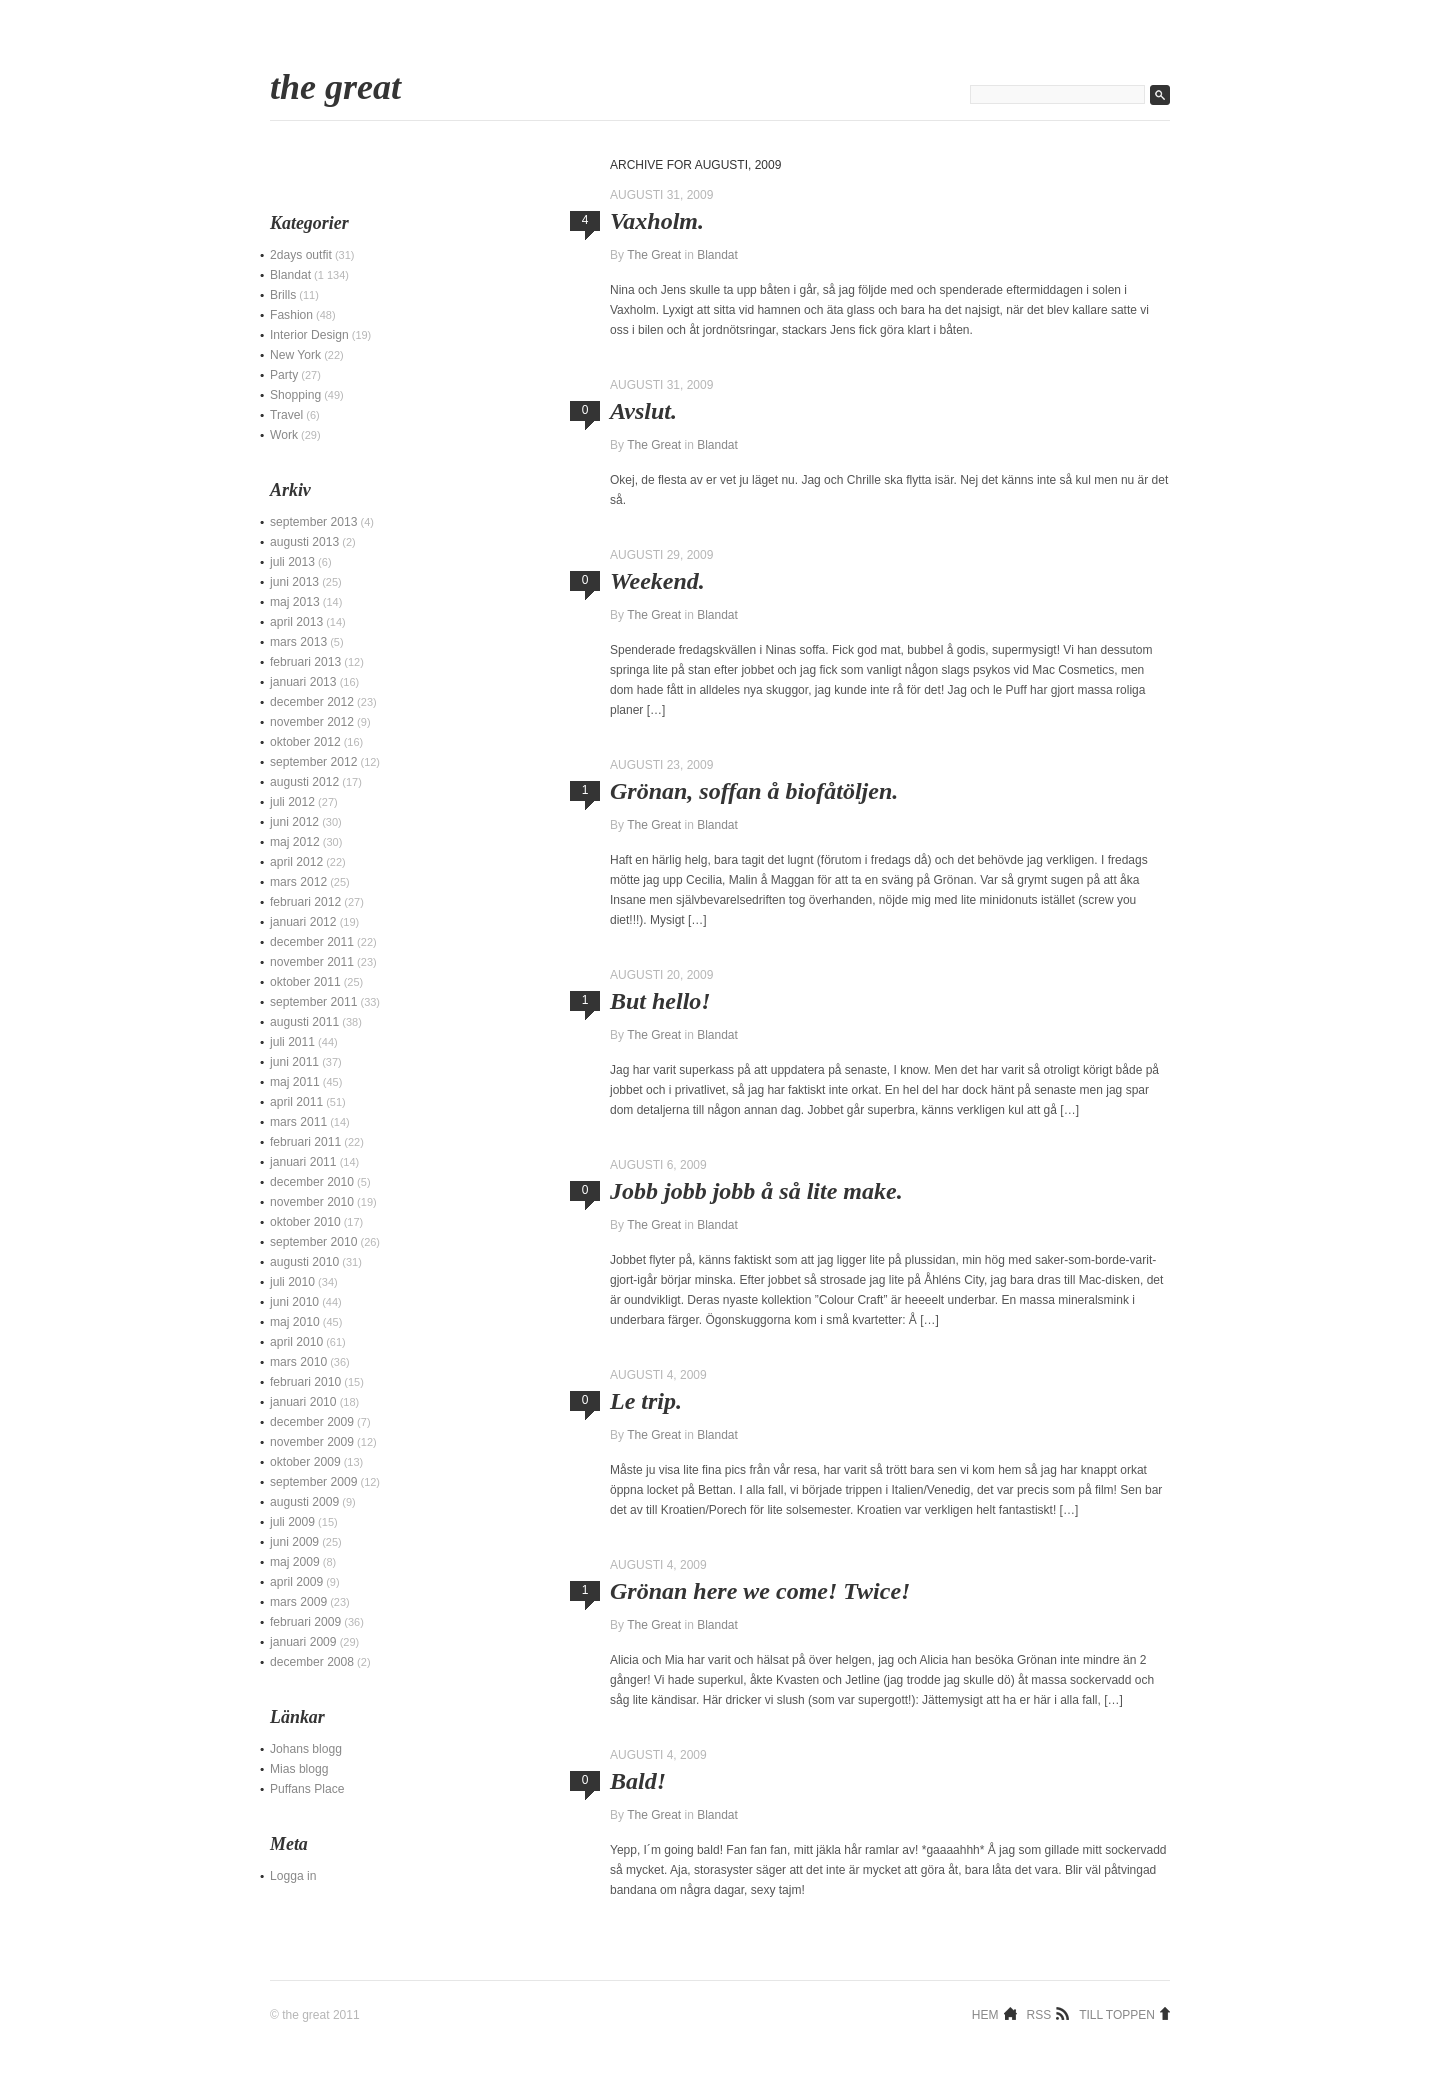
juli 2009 (292, 1522)
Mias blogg (299, 1769)
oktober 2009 (305, 1462)
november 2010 (312, 1202)
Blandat (717, 255)
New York (295, 355)
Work (284, 435)
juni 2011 (294, 1062)
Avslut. (643, 411)
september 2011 (313, 1002)
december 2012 (312, 702)
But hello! (660, 1001)
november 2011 (312, 962)
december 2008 (312, 1662)
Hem (985, 2014)
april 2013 (296, 622)
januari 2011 (303, 1162)
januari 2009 (303, 1642)
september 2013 (313, 522)
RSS (1039, 2014)
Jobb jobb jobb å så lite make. (756, 1191)
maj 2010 (295, 1322)
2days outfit (301, 255)
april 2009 (296, 1582)
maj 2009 (295, 1562)
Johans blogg (306, 1749)
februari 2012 (305, 902)
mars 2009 (298, 1602)
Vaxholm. (657, 221)
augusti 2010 (304, 1262)
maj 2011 (295, 1082)
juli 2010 (292, 1282)
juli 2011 (292, 1042)
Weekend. (657, 581)
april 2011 (296, 1102)
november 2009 (312, 1442)
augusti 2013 (304, 542)
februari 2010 (305, 1382)
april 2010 (296, 1342)
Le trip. (646, 1401)
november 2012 (312, 722)
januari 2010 (303, 1402)
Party (284, 375)
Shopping (295, 395)
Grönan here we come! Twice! (760, 1591)
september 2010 (313, 1242)
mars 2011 (298, 1122)
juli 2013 (292, 562)
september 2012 (313, 762)
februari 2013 (305, 662)
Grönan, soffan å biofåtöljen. (754, 791)
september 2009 (313, 1482)
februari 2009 (305, 1622)
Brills (283, 295)
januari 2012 (303, 922)
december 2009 (312, 1422)
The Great (335, 87)
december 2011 (312, 942)
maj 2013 (295, 602)
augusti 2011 (304, 1022)
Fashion (291, 315)
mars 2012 (298, 882)
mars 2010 (298, 1362)
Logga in (293, 1876)
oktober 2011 (305, 982)
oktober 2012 (305, 742)
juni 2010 (294, 1302)
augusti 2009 (304, 1502)
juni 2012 (294, 822)
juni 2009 (294, 1542)
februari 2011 (305, 1142)
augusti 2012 (304, 782)
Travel (286, 415)
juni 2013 (294, 582)
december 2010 (312, 1182)
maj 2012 (295, 842)
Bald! (638, 1781)
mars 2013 (298, 642)
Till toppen (1117, 2014)
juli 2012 (292, 802)
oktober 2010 (305, 1222)
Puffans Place (307, 1789)
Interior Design (309, 335)
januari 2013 (303, 682)
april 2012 (296, 862)
